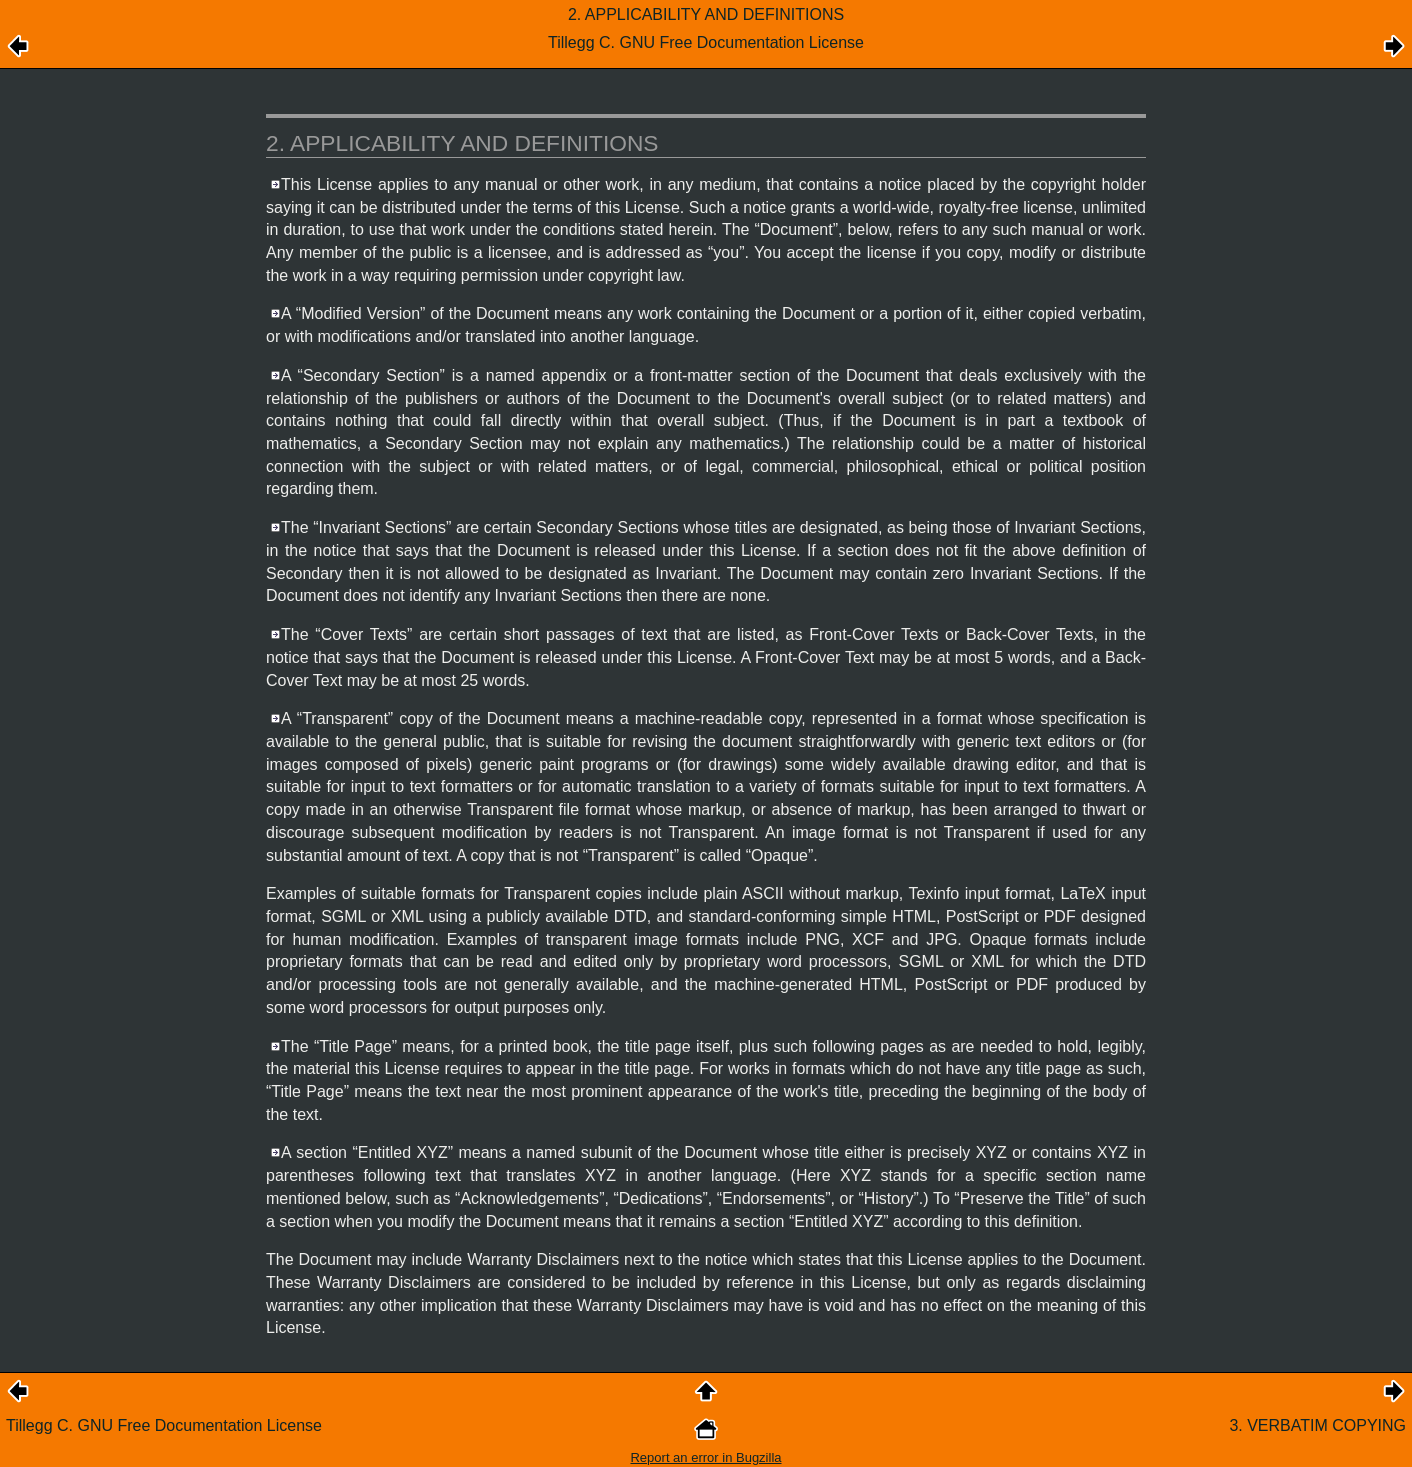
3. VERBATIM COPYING (1317, 1425)
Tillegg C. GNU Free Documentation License (164, 1425)
